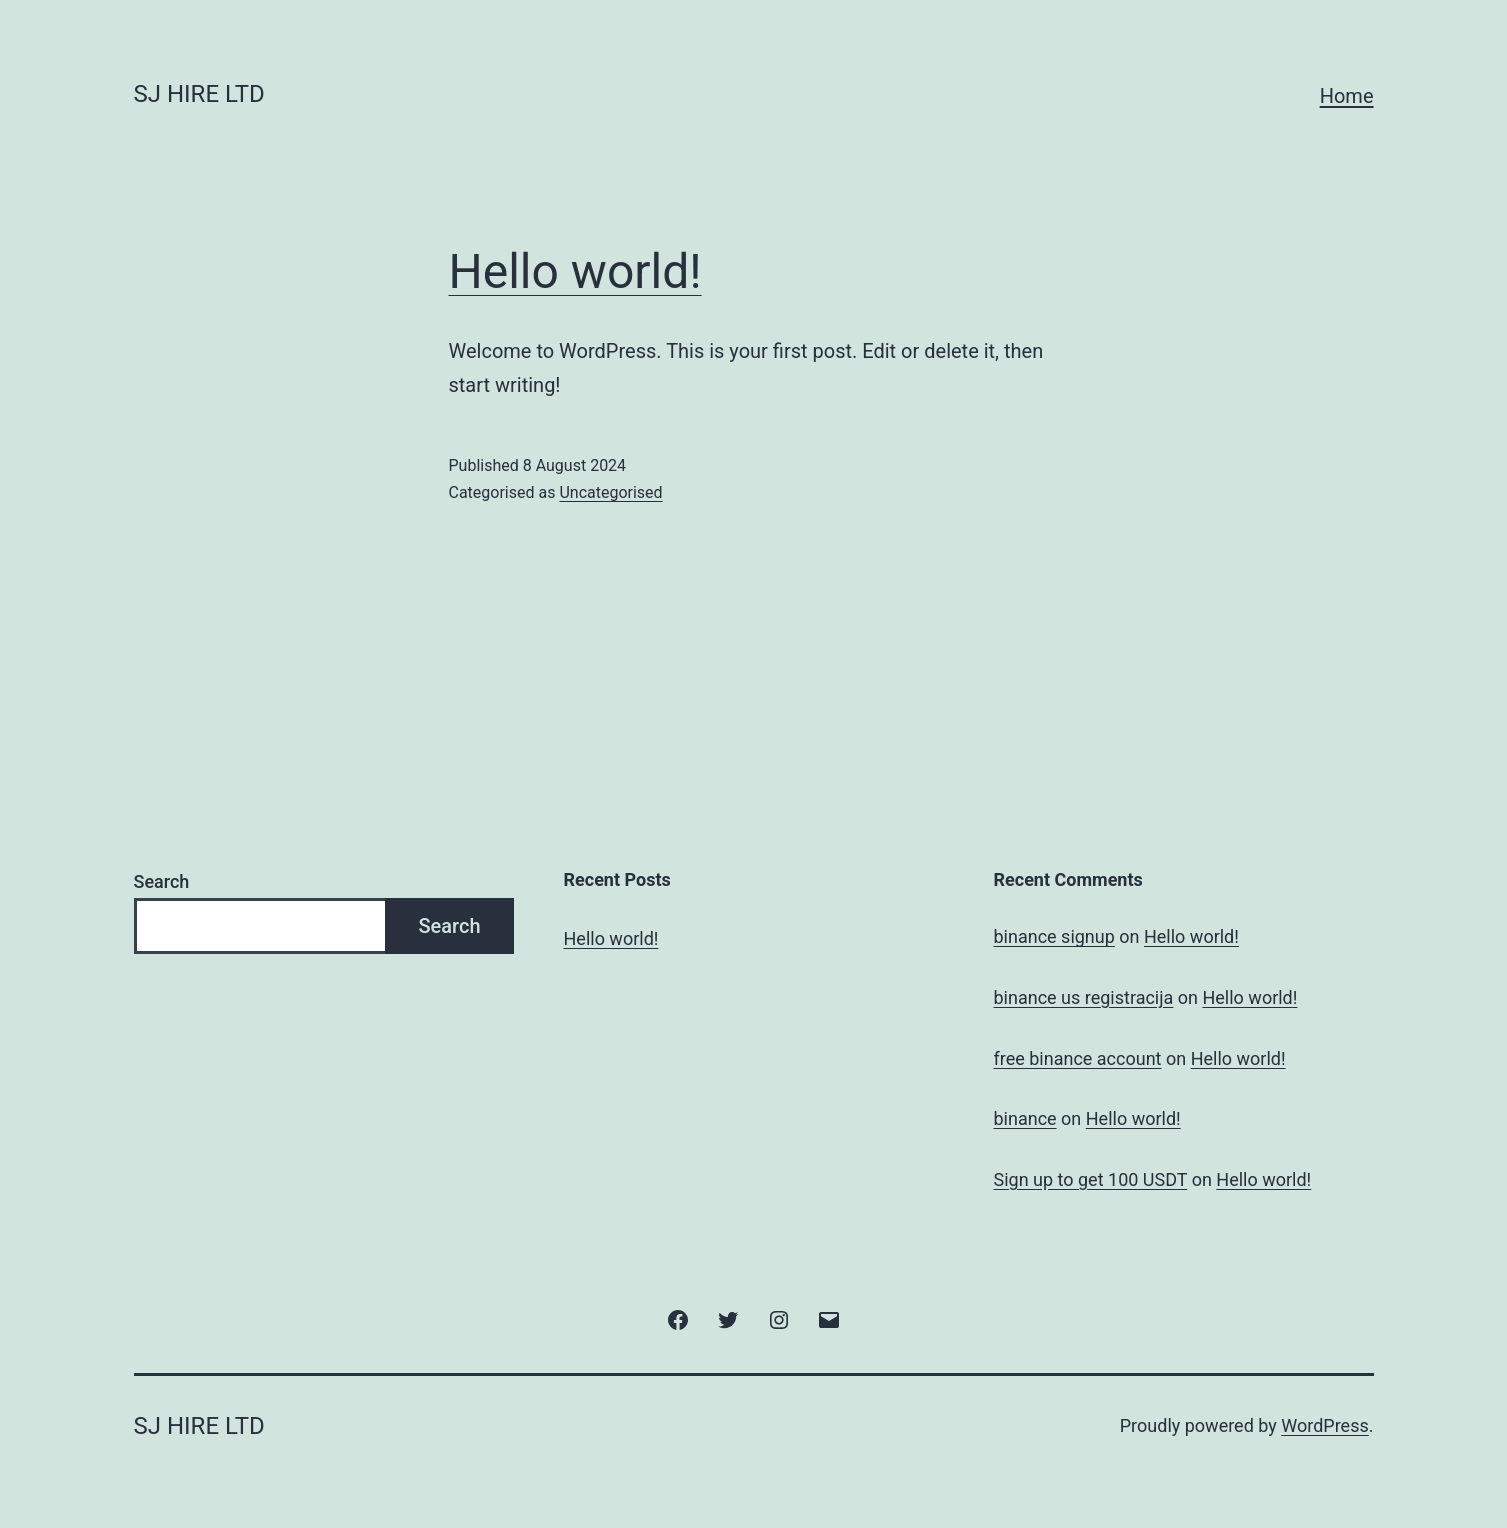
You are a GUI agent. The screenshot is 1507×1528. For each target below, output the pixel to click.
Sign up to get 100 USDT (1091, 1179)
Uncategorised (610, 492)
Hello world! (575, 271)
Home (1347, 96)
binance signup (1054, 936)
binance (1025, 1118)
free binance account (1078, 1058)
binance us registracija (1084, 997)
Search (162, 881)
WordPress (1324, 1425)
